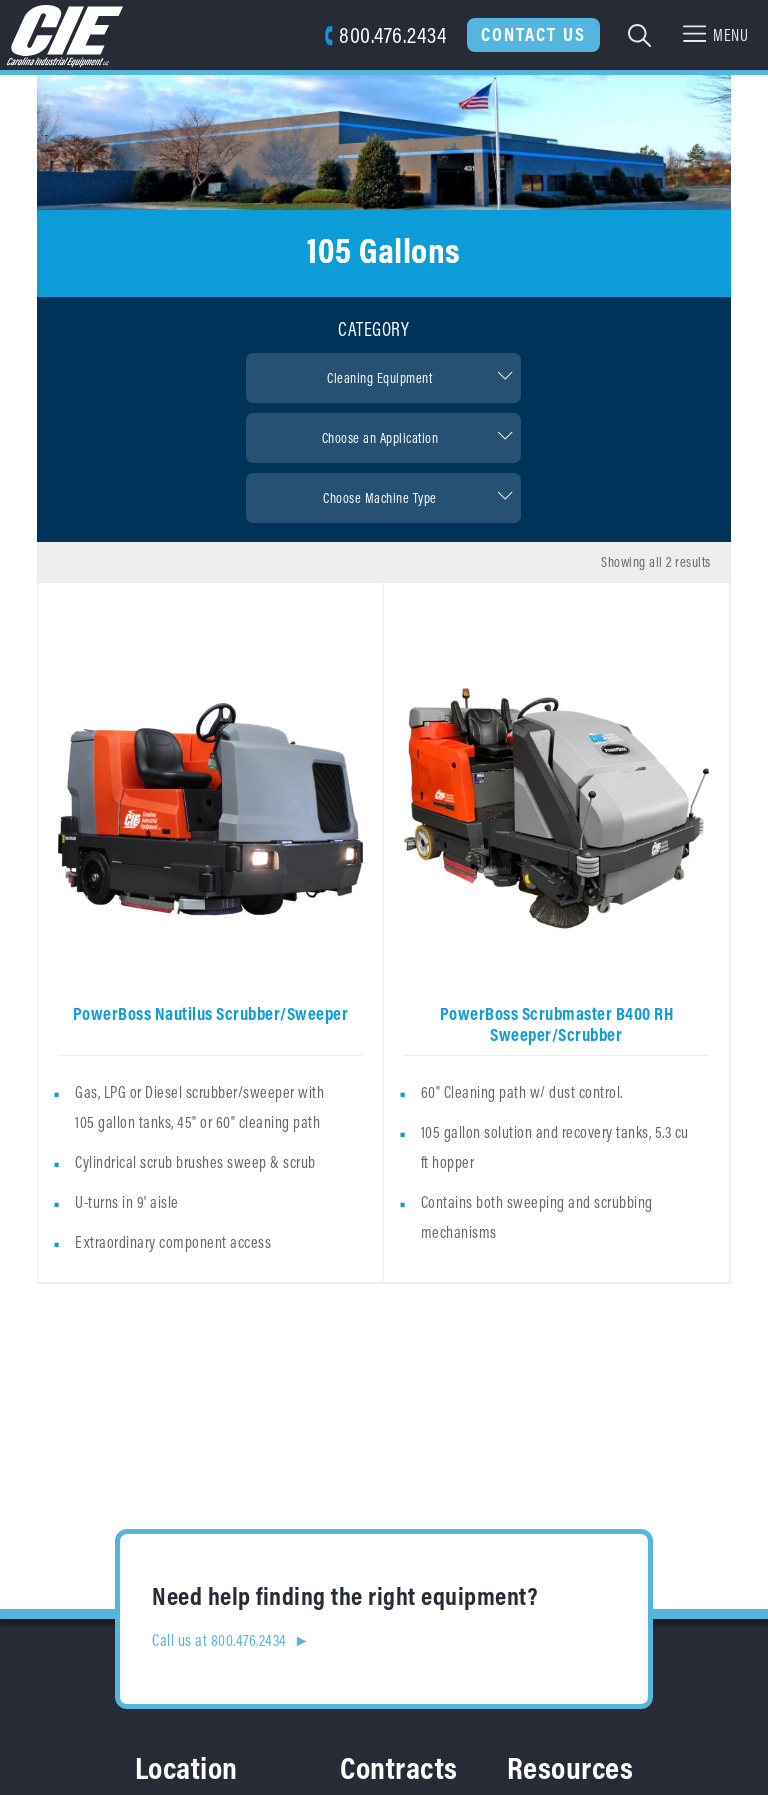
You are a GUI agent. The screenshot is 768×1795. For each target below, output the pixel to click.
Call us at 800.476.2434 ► (231, 1640)
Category (373, 329)
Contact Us (533, 34)
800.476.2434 (385, 34)
